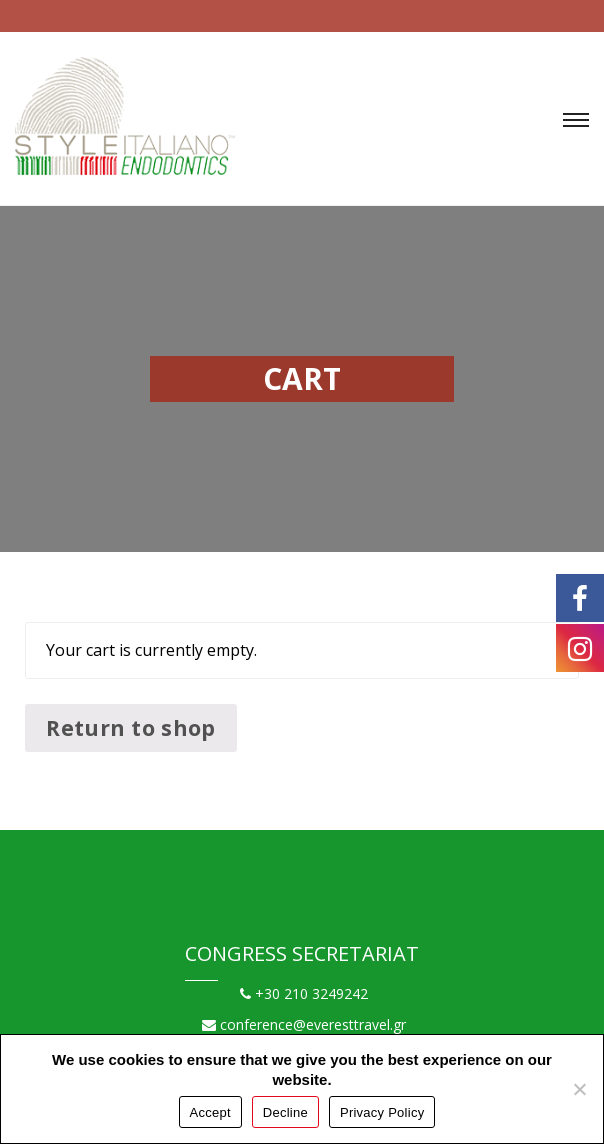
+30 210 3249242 (304, 993)
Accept (210, 1112)
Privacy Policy (382, 1112)
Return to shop (130, 727)
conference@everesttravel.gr (304, 1024)
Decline (285, 1112)
